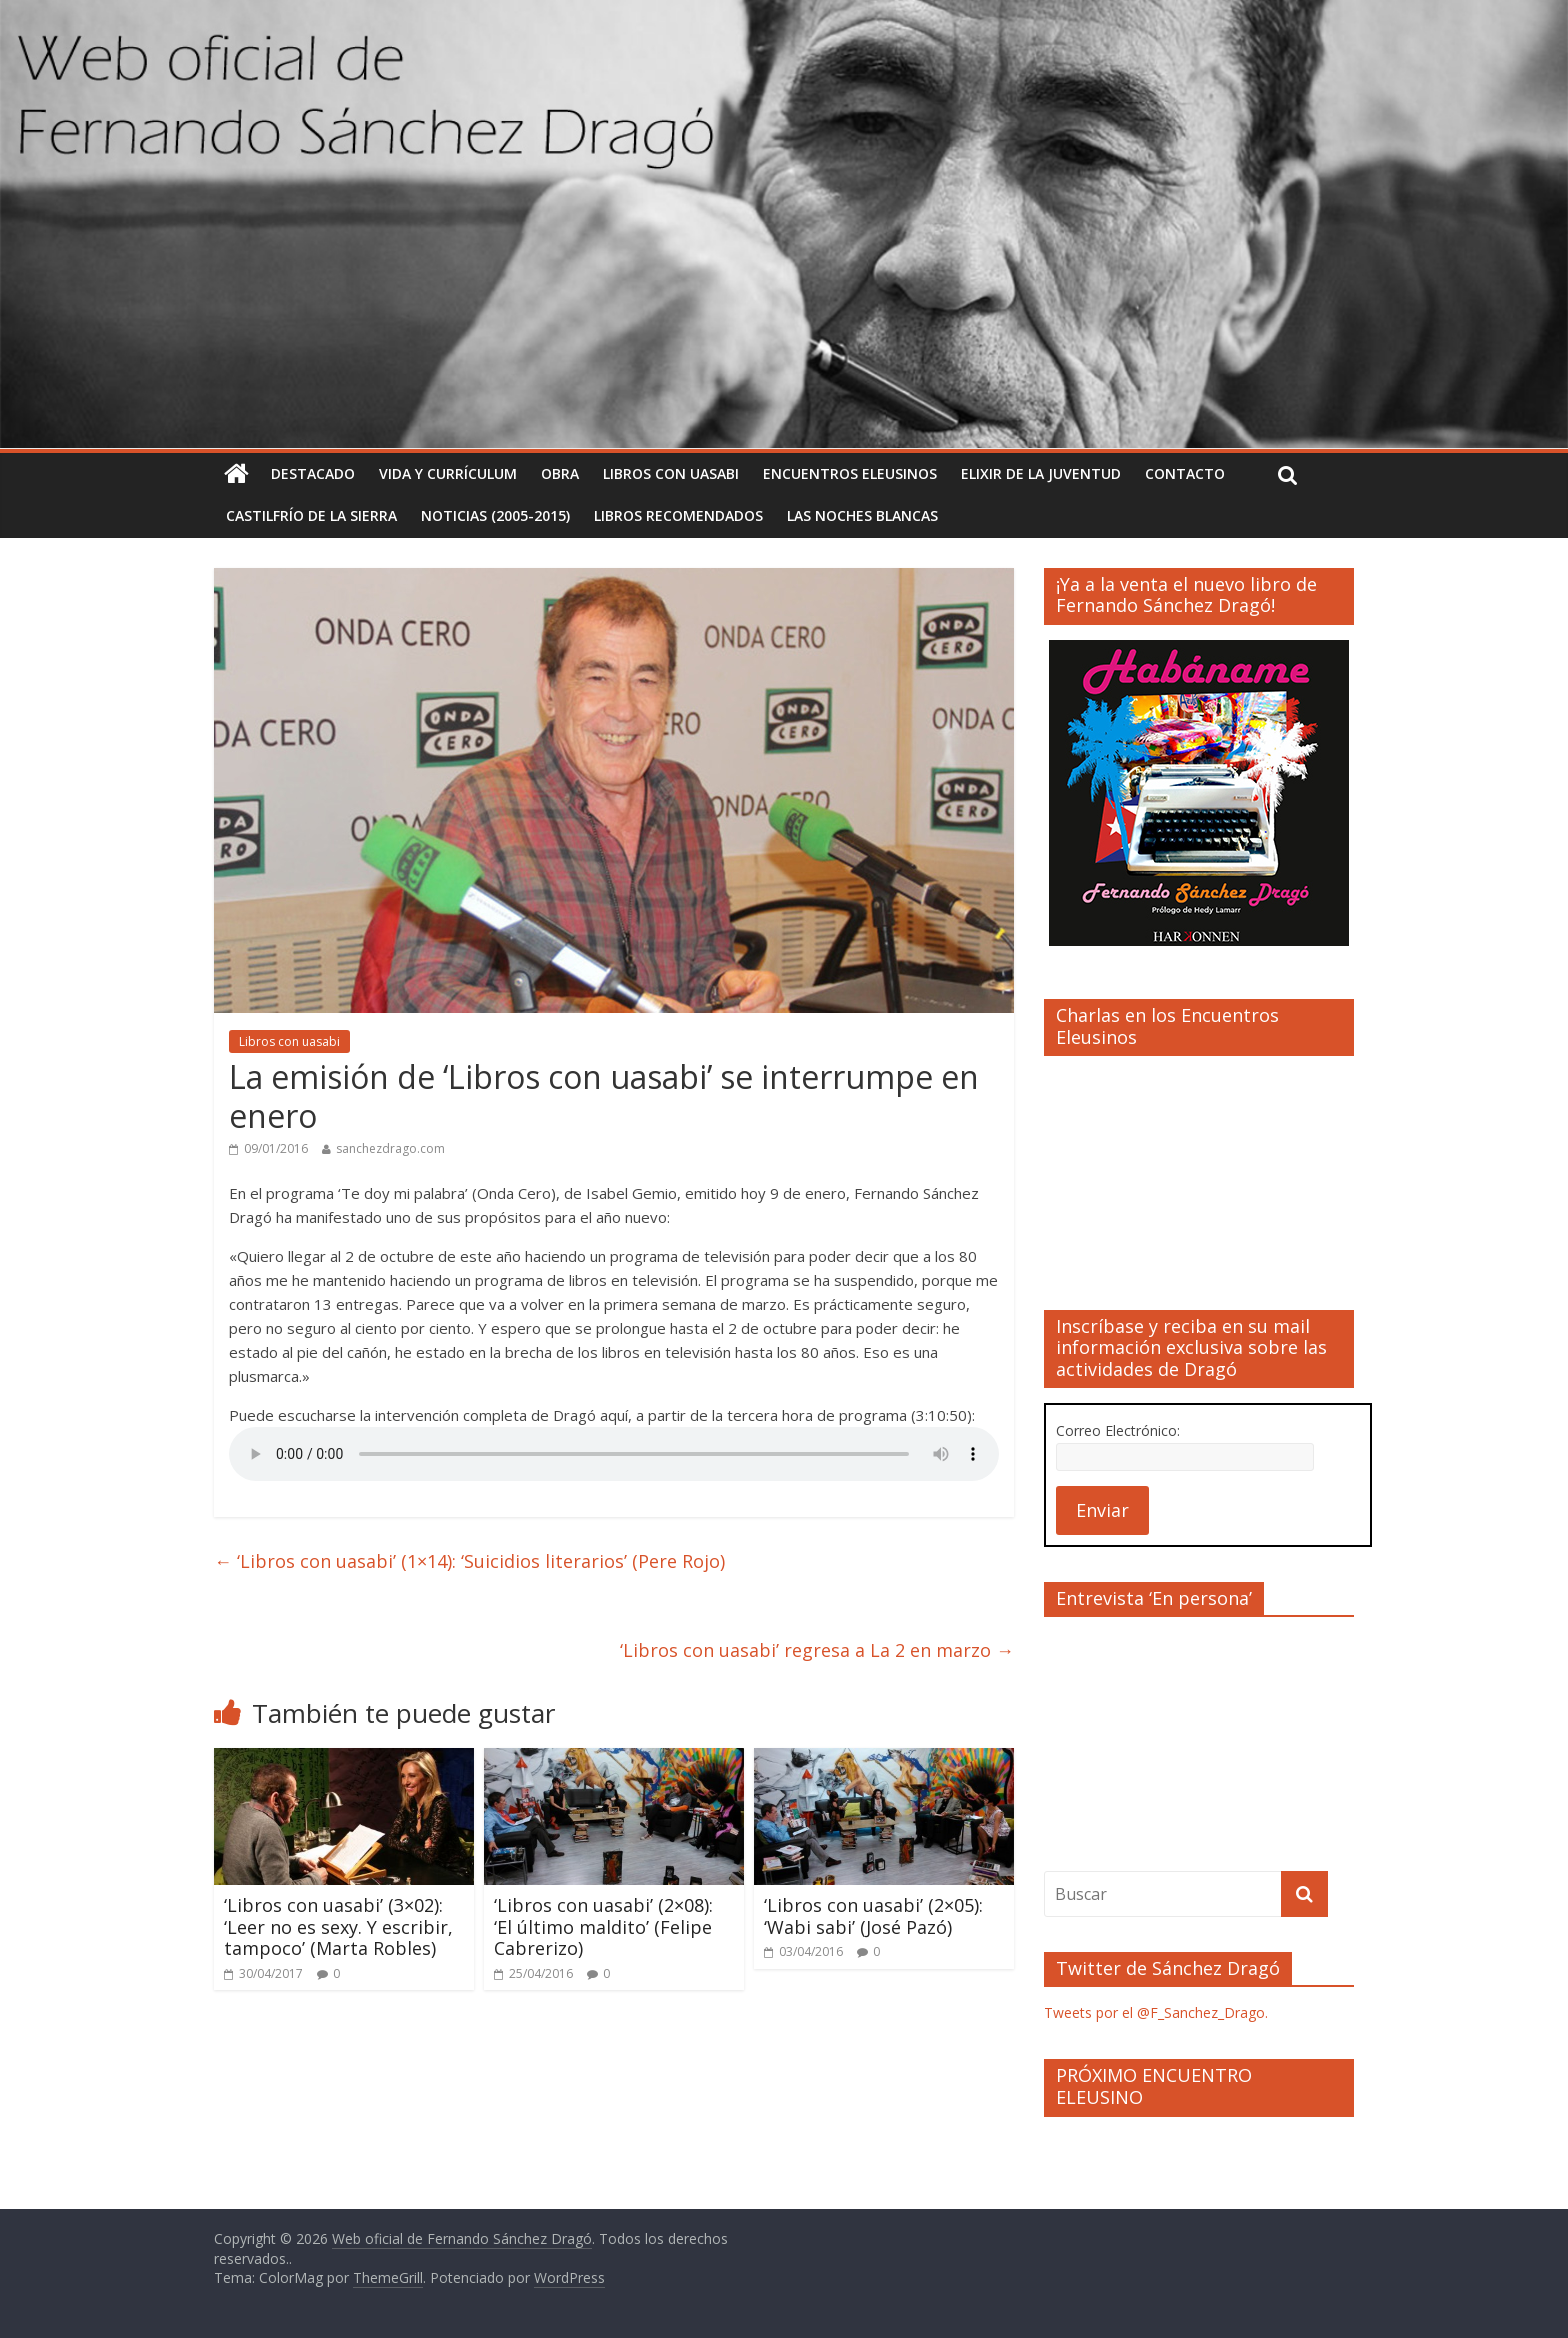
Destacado (313, 473)
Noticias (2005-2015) (495, 515)
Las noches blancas (862, 515)
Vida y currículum (448, 473)
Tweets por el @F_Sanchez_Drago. (1156, 2012)
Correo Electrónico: (1118, 1430)
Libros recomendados (678, 515)
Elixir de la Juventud (1041, 473)
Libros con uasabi (671, 473)
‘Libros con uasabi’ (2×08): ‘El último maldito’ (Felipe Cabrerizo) (603, 1926)
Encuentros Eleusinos (850, 473)
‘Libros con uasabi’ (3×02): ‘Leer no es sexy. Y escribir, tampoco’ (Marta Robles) (338, 1926)
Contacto (1185, 473)
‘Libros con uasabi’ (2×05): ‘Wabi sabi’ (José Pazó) (873, 1916)
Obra (560, 473)
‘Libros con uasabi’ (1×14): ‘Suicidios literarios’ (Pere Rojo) (469, 1561)
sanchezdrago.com (390, 1148)
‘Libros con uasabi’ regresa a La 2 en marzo (817, 1650)
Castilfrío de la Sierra (311, 515)
